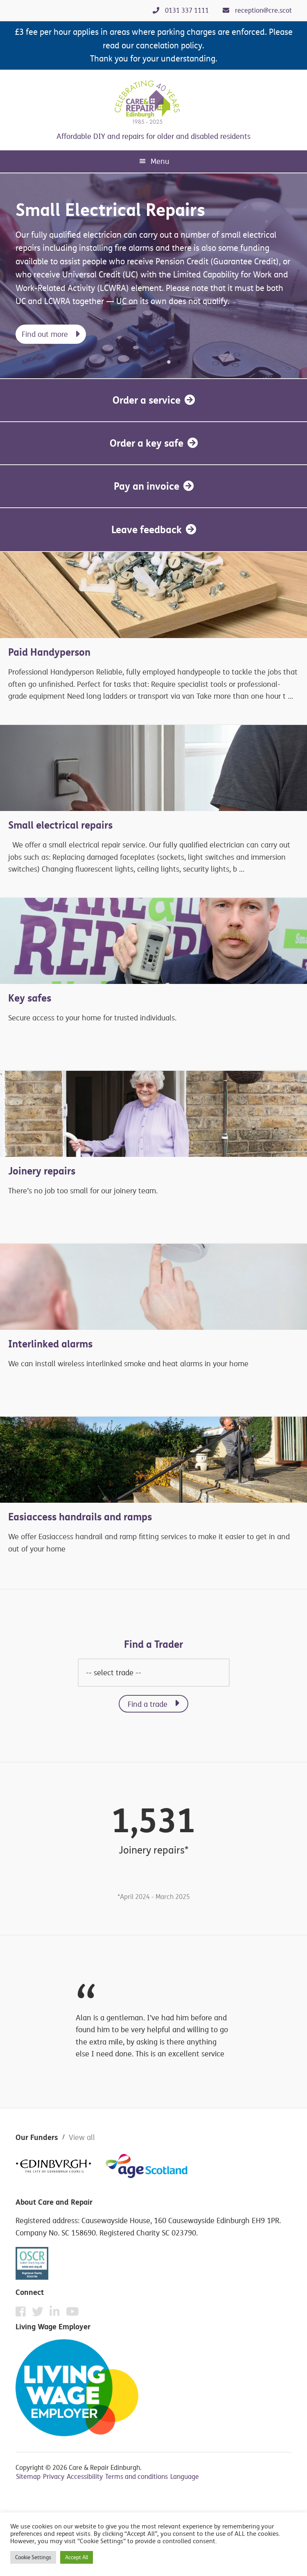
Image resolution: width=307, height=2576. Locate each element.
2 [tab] (169, 363)
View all (82, 2137)
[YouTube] (72, 2311)
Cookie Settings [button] (33, 2557)
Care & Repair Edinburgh (153, 102)
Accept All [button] (76, 2557)
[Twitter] (39, 2313)
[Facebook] (23, 2313)
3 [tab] (179, 363)
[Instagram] (57, 2313)
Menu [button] (160, 161)
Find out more (45, 334)
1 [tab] (159, 363)
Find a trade (147, 1704)
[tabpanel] (153, 275)
